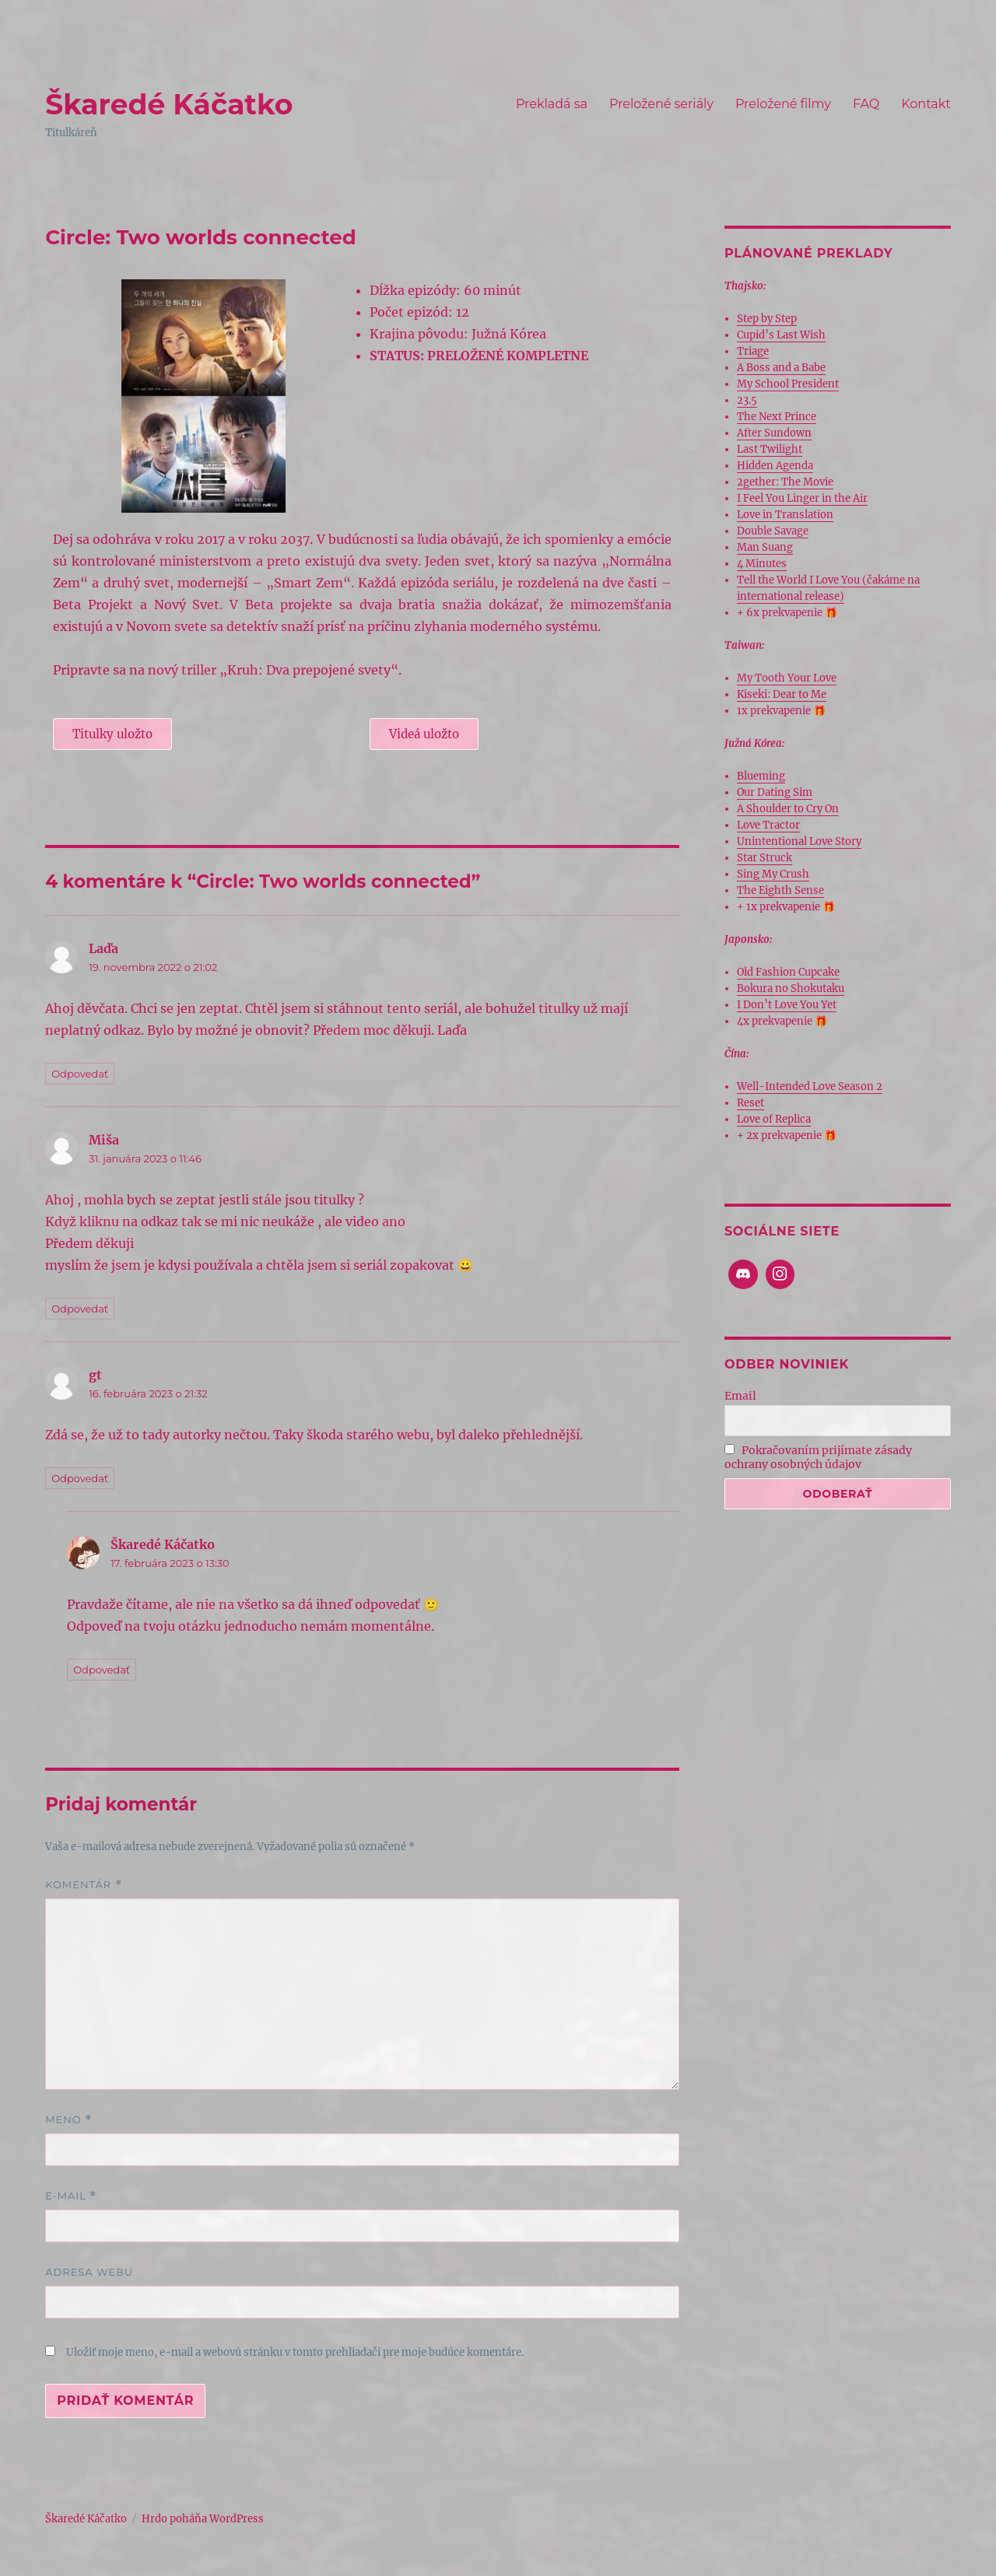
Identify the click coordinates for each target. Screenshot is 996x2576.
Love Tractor (768, 825)
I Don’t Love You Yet (786, 1004)
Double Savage (772, 531)
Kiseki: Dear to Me (781, 694)
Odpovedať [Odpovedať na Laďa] (79, 1073)
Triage (753, 351)
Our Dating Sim (774, 792)
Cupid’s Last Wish (781, 335)
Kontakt (926, 103)
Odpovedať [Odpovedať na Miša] (79, 1308)
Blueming (761, 776)
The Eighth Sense (780, 890)
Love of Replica (774, 1119)
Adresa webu (89, 2272)
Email (740, 1396)
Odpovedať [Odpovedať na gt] (79, 1478)
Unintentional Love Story (799, 841)
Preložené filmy (783, 103)
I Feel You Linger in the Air (802, 498)
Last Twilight (769, 449)
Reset (750, 1102)
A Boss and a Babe (781, 367)
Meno (68, 2119)
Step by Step (767, 318)
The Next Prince (776, 416)
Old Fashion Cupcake (788, 972)
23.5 (747, 400)
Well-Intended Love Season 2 (809, 1086)
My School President (788, 384)
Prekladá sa (551, 103)
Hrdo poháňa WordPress (203, 2518)
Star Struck (764, 857)
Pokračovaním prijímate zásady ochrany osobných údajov (818, 1457)
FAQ (866, 103)
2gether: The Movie (785, 482)
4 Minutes (762, 563)
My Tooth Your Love (786, 678)
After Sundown (774, 433)
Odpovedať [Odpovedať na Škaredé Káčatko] (101, 1669)
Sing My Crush (773, 874)
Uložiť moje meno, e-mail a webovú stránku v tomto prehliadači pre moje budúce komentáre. (295, 2352)
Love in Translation (785, 514)
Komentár (83, 1884)
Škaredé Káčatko (169, 104)
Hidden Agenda (775, 465)
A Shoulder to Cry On (788, 808)
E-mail (70, 2196)
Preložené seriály (661, 103)
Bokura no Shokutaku (790, 988)
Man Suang (765, 547)
